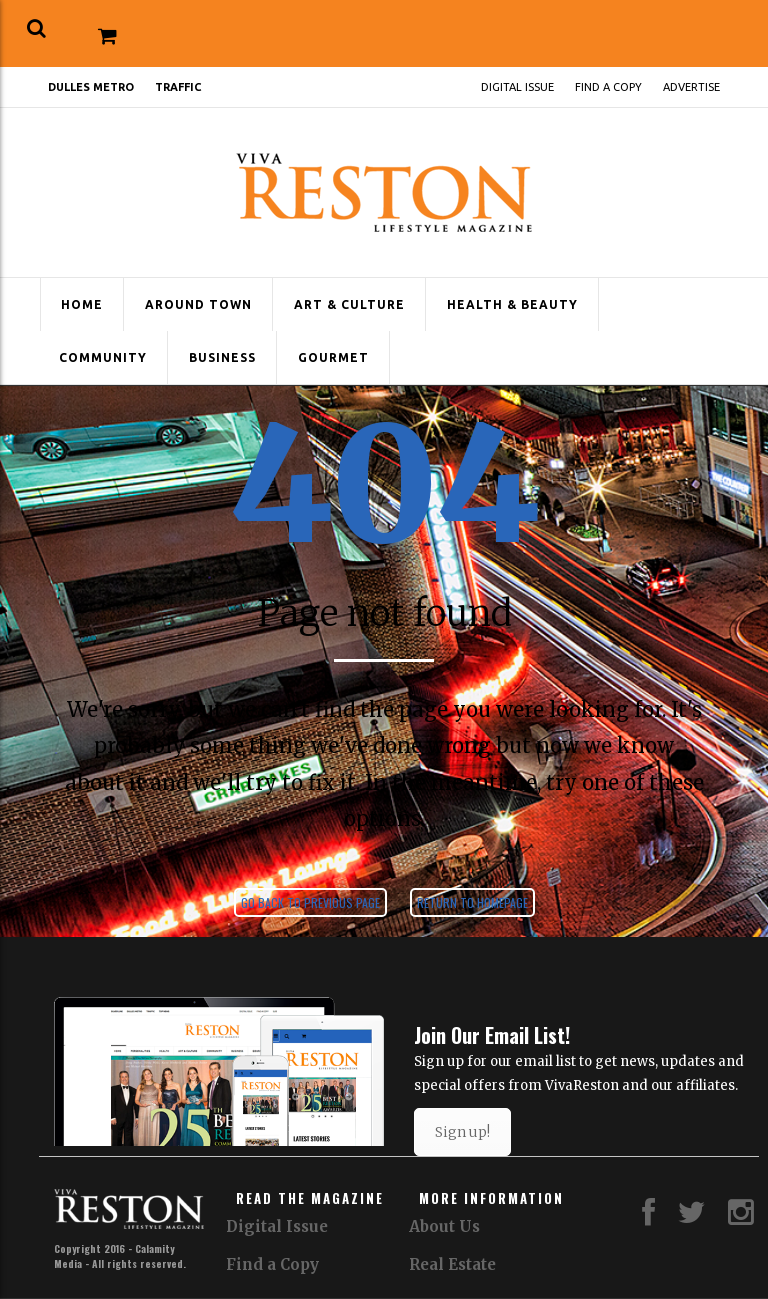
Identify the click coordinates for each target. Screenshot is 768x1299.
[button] (36, 28)
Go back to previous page (310, 902)
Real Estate (452, 1264)
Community (103, 357)
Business (222, 357)
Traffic (178, 87)
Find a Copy (608, 87)
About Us (444, 1226)
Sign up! (462, 1132)
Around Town (198, 304)
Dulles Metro (91, 87)
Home (82, 304)
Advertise (691, 87)
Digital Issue (517, 87)
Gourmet (333, 357)
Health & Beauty (512, 304)
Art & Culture (349, 304)
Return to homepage (472, 902)
